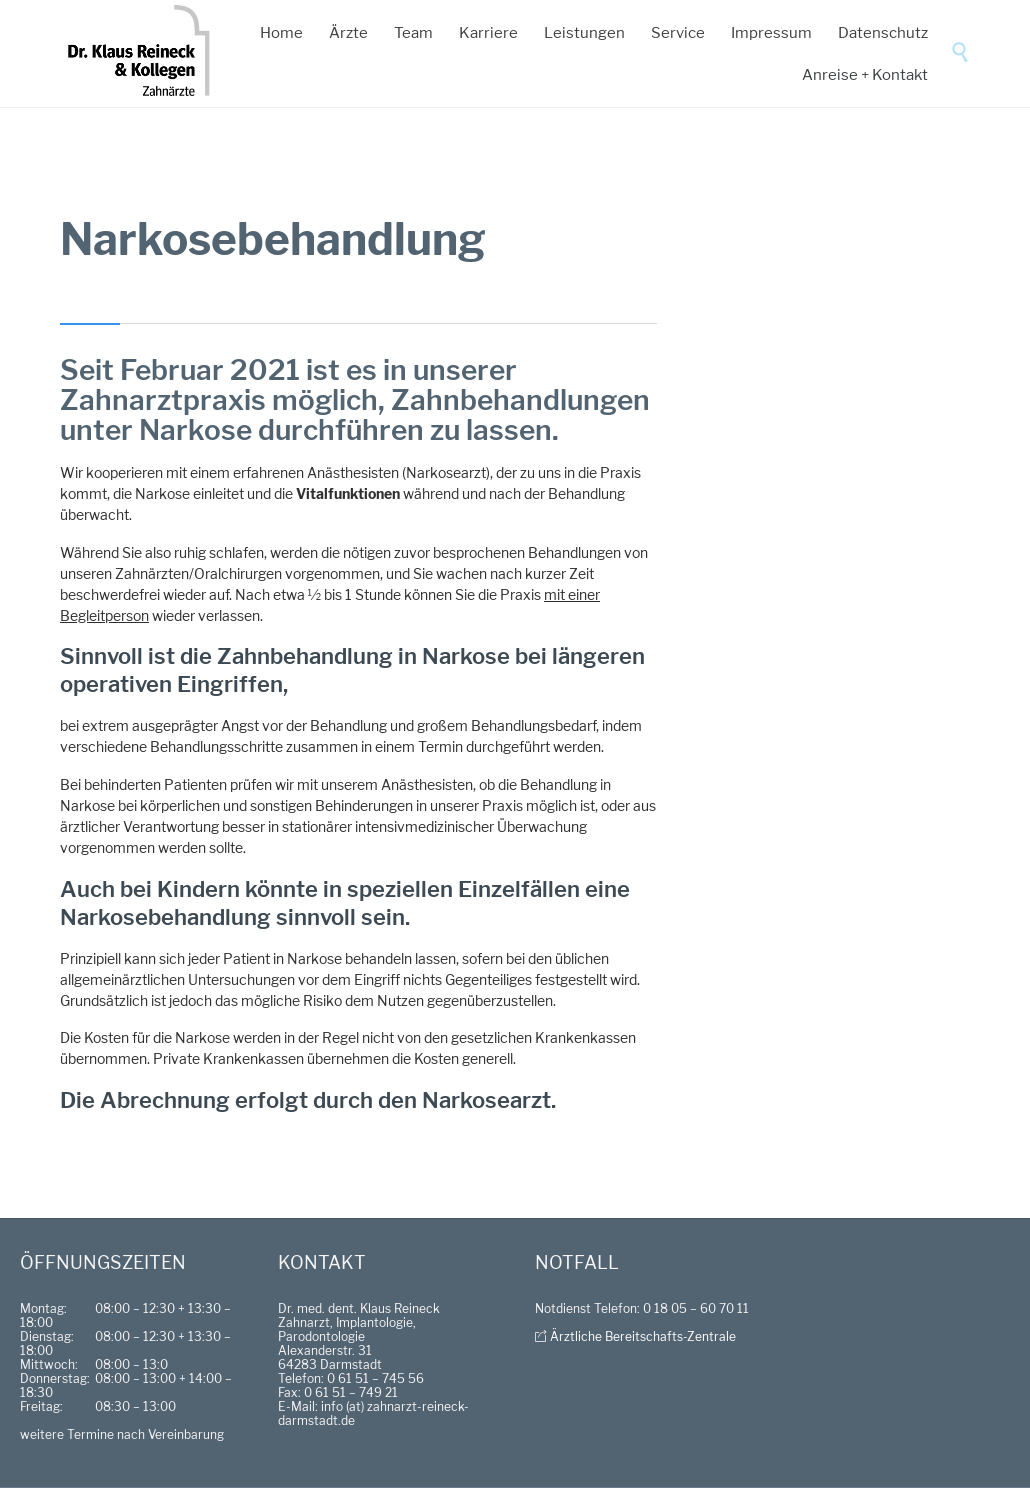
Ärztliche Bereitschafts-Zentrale (643, 1336)
